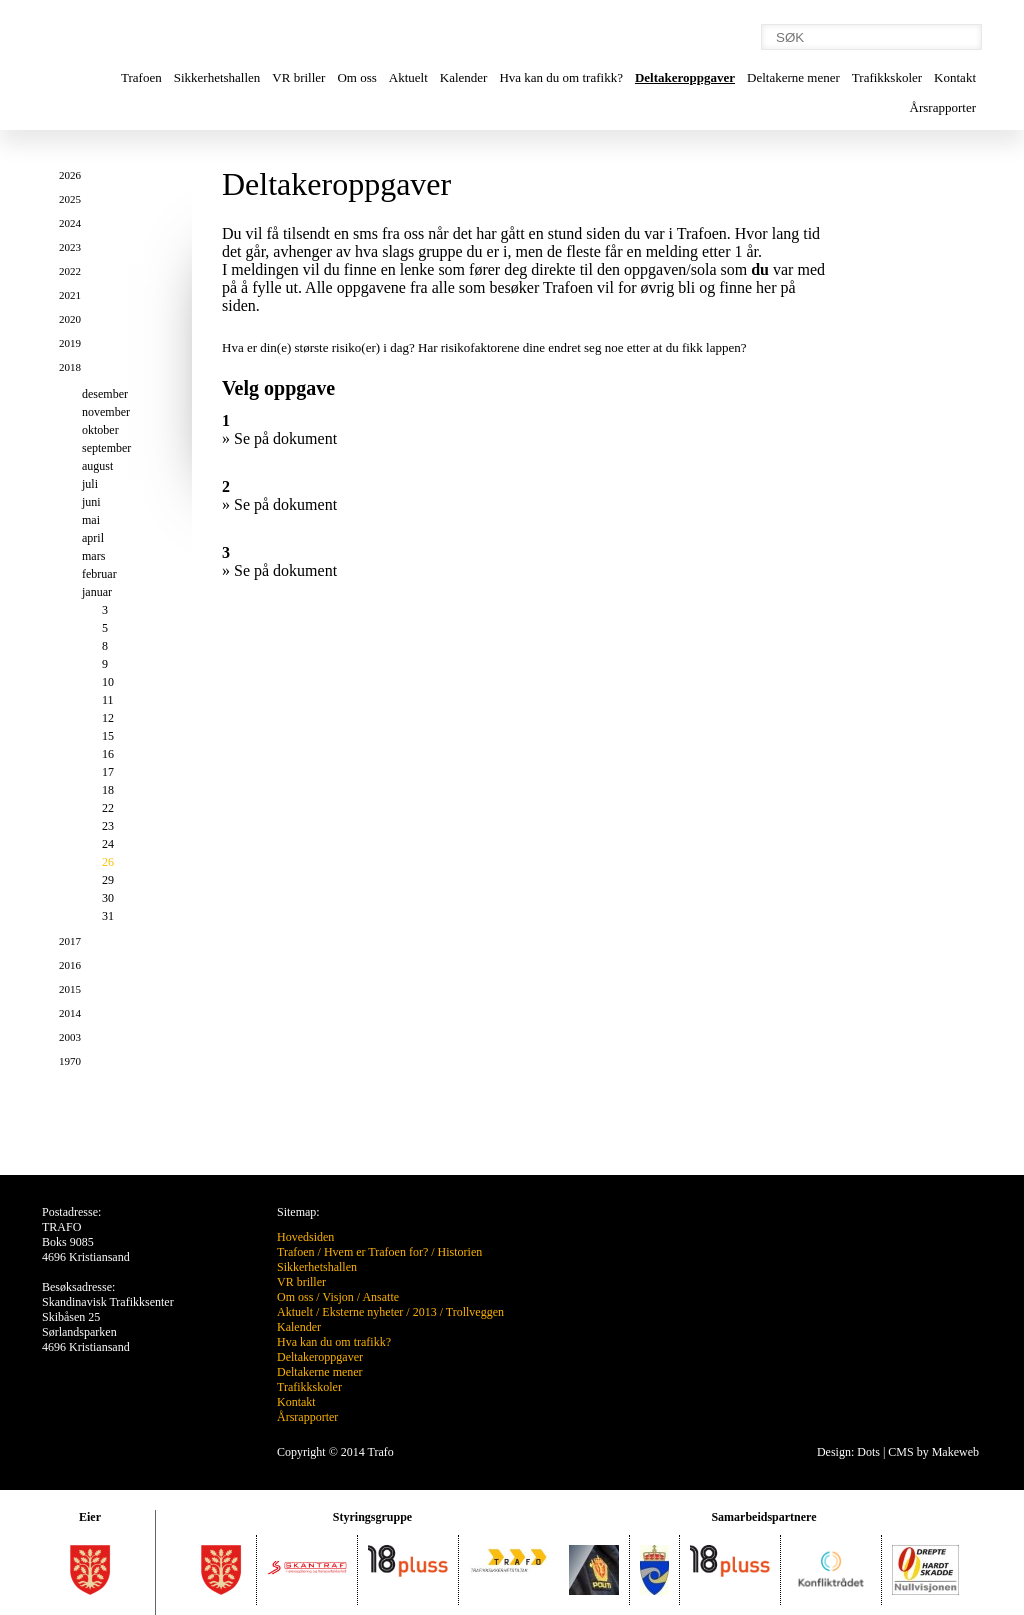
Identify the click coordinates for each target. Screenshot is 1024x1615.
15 (108, 736)
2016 (70, 965)
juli (90, 484)
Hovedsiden (305, 1237)
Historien (460, 1252)
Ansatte (380, 1297)
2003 (70, 1037)
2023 (70, 247)
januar (97, 592)
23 (108, 826)
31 (108, 916)
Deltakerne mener (793, 77)
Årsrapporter (943, 107)
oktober (100, 430)
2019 (70, 343)
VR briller (298, 77)
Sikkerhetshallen (217, 77)
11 (108, 700)
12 (108, 718)
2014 (70, 1013)
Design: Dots (848, 1452)
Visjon (337, 1297)
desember (105, 394)
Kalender (464, 77)
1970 (70, 1061)
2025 (70, 199)
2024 (70, 223)
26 (108, 862)
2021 (70, 295)
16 (108, 754)
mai (91, 520)
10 (108, 682)
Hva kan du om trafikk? (560, 77)
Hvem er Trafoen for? (376, 1252)
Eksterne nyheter (362, 1312)
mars (93, 556)
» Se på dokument (279, 438)
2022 (70, 271)
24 (108, 844)
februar (99, 574)
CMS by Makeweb (933, 1452)
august (97, 466)
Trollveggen (475, 1312)
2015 (70, 989)
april (93, 538)
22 (108, 808)
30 (108, 898)
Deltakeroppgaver (685, 77)
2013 (425, 1312)
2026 (70, 175)
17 (108, 772)
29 (108, 880)
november (106, 412)
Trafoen (141, 77)
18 (108, 790)
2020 (70, 319)
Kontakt (955, 77)
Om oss (356, 77)
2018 (70, 367)
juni (91, 502)
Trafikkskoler (887, 77)
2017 (70, 941)
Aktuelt (408, 77)
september (106, 448)
